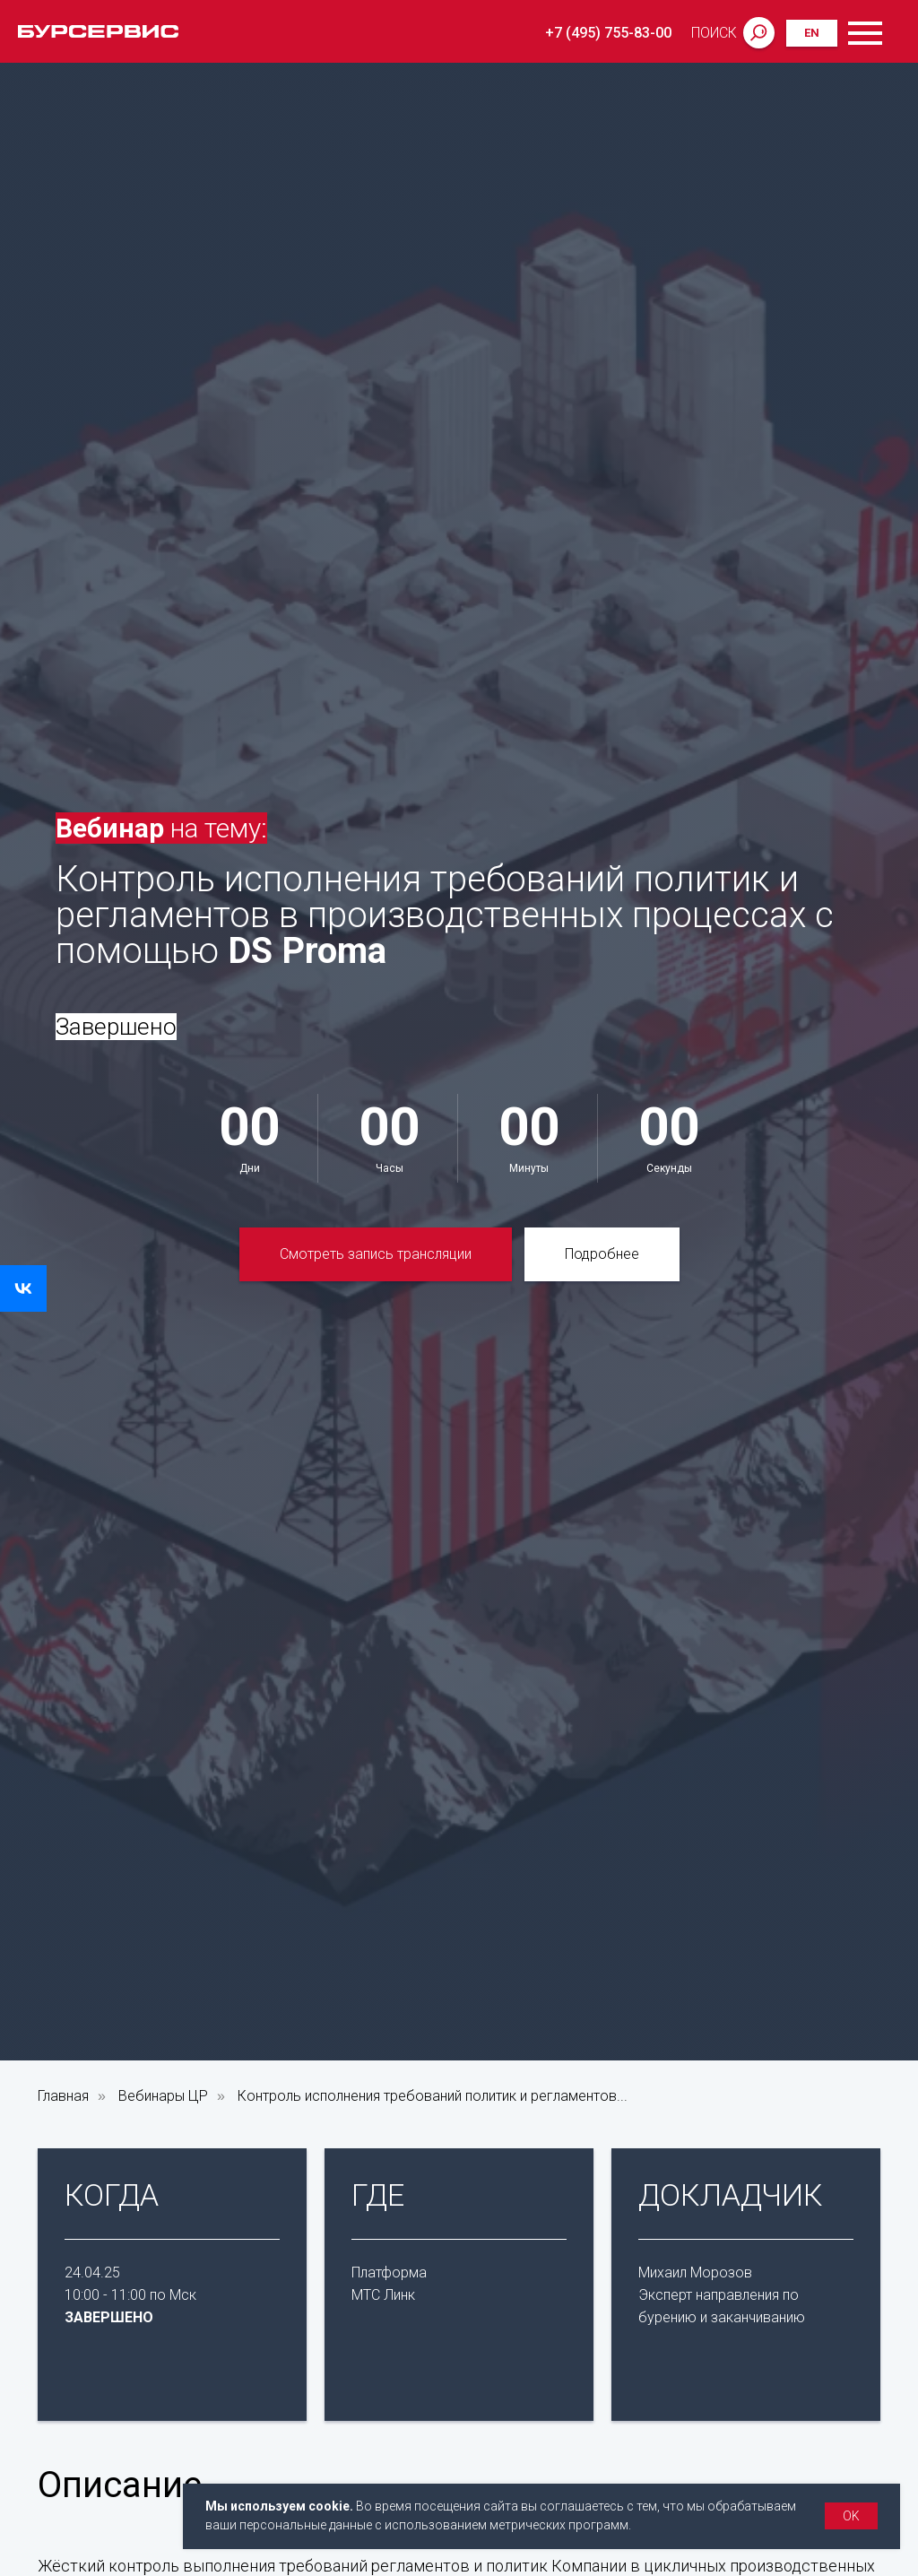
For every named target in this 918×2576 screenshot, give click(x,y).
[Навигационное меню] (890, 31)
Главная (63, 2095)
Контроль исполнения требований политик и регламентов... (433, 2095)
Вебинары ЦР (163, 2095)
